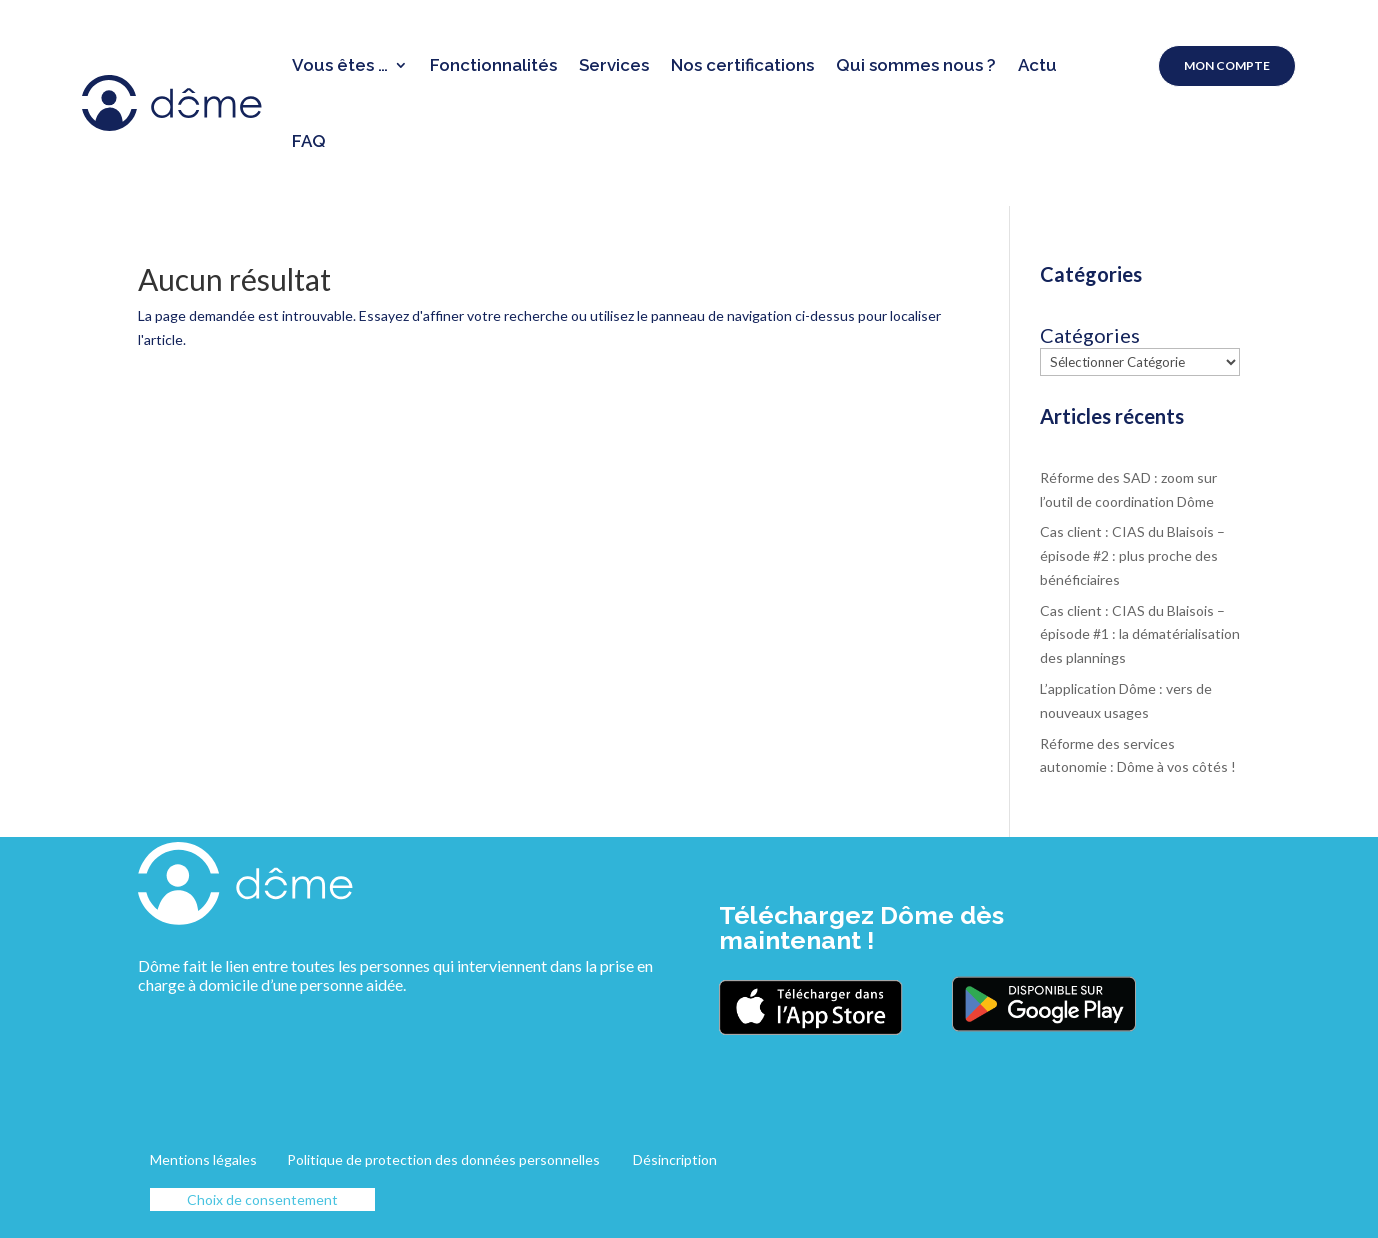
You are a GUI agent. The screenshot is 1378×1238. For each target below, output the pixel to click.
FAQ (309, 141)
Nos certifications (742, 65)
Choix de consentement (262, 1199)
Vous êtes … (340, 65)
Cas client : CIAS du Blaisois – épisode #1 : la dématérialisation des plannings (1140, 634)
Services (614, 65)
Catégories (1090, 335)
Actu (1037, 65)
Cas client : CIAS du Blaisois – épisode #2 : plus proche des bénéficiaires (1132, 555)
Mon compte (1227, 65)
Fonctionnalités (493, 65)
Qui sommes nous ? (916, 65)
